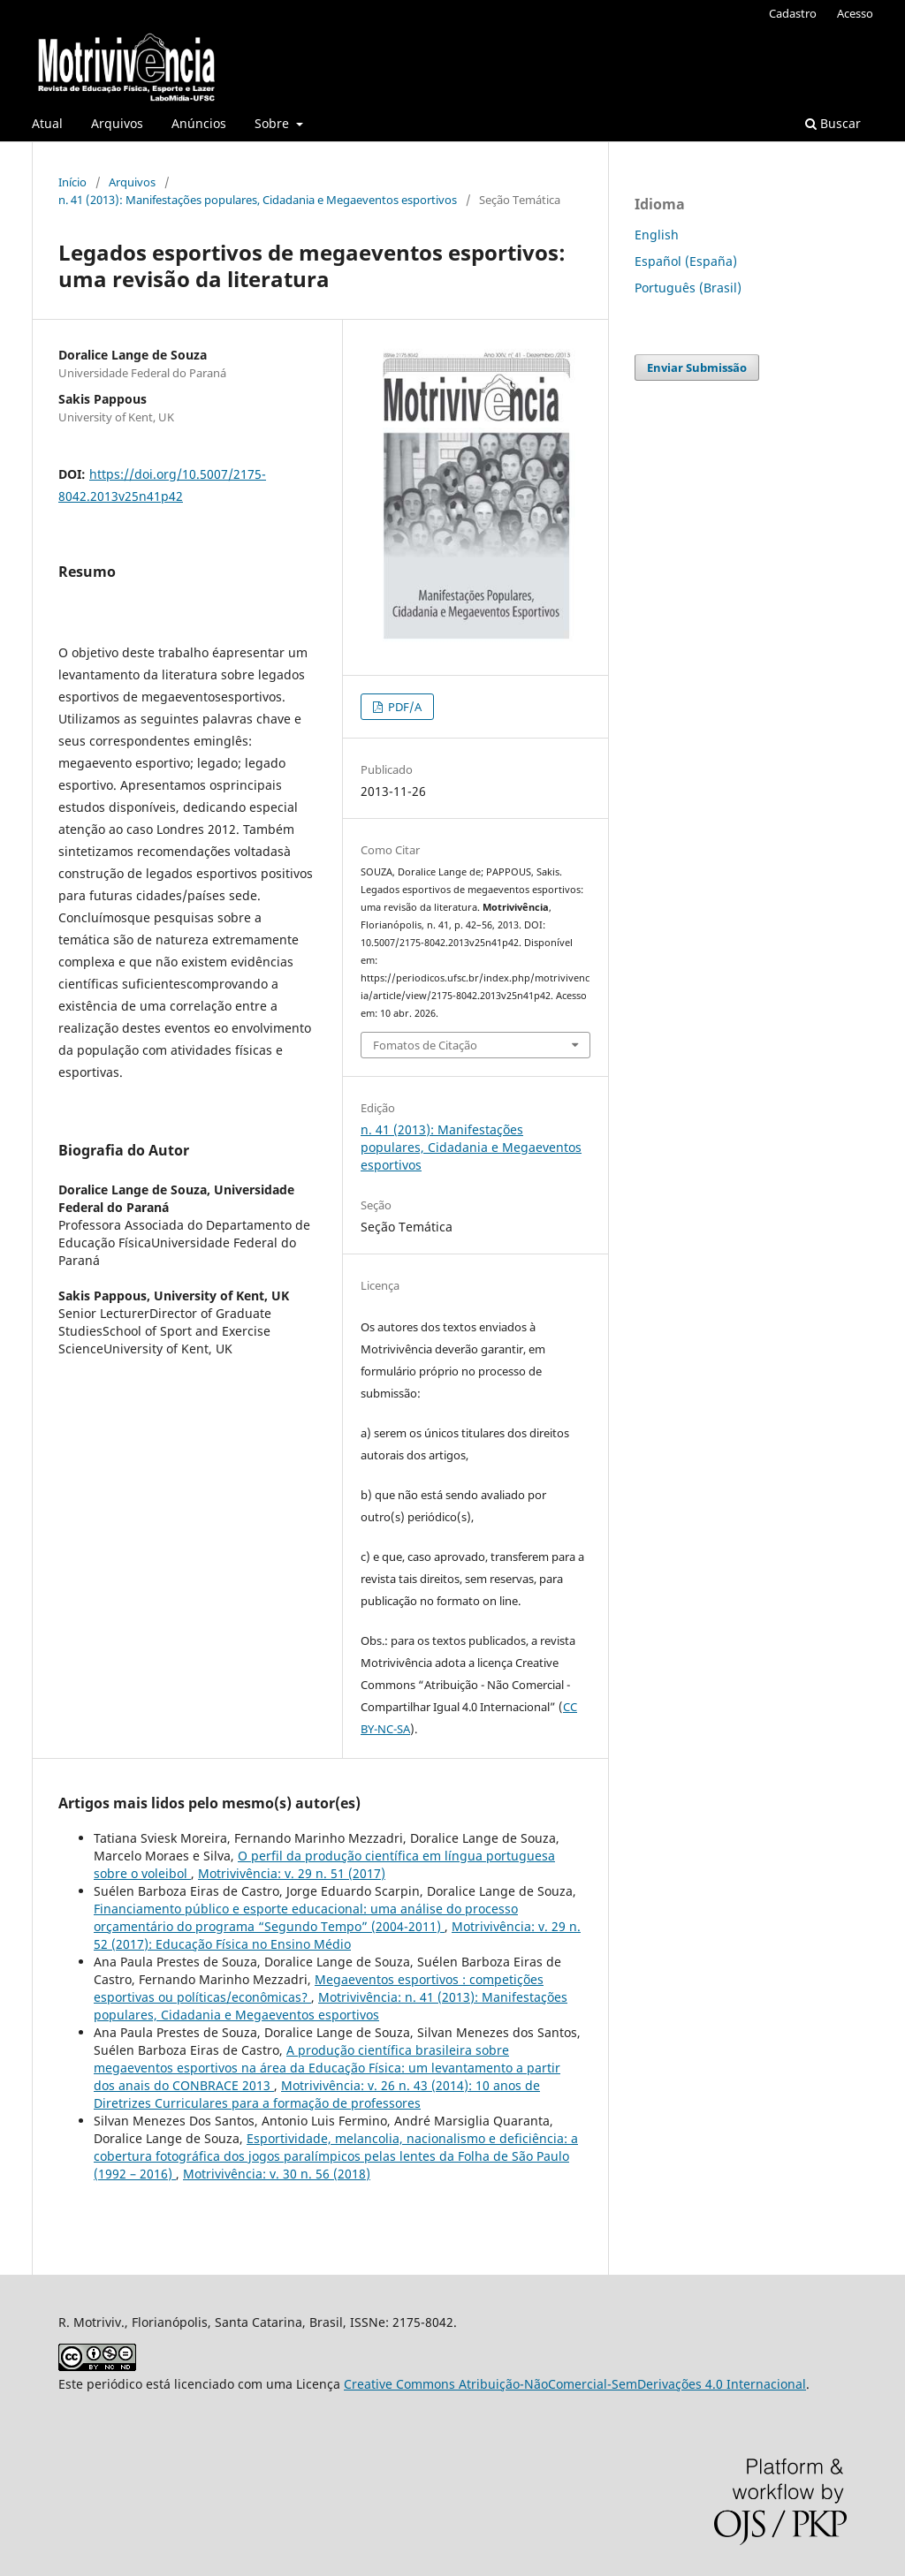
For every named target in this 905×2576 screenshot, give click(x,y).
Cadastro (793, 13)
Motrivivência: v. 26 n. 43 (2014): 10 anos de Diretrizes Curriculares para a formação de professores (317, 2094)
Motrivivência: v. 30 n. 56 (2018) (276, 2173)
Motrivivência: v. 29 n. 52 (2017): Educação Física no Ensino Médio (337, 1935)
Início (72, 182)
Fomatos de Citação (425, 1045)
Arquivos (117, 123)
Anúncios (198, 123)
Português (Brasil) (688, 287)
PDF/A (403, 707)
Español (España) (686, 261)
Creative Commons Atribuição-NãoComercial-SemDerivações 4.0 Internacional (575, 2383)
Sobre (274, 123)
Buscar (833, 123)
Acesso (855, 13)
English (657, 234)
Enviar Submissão (697, 367)
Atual (47, 123)
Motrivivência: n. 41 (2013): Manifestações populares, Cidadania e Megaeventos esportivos (330, 2006)
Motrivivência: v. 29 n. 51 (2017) (291, 1873)
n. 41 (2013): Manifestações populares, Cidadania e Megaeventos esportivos (257, 200)
